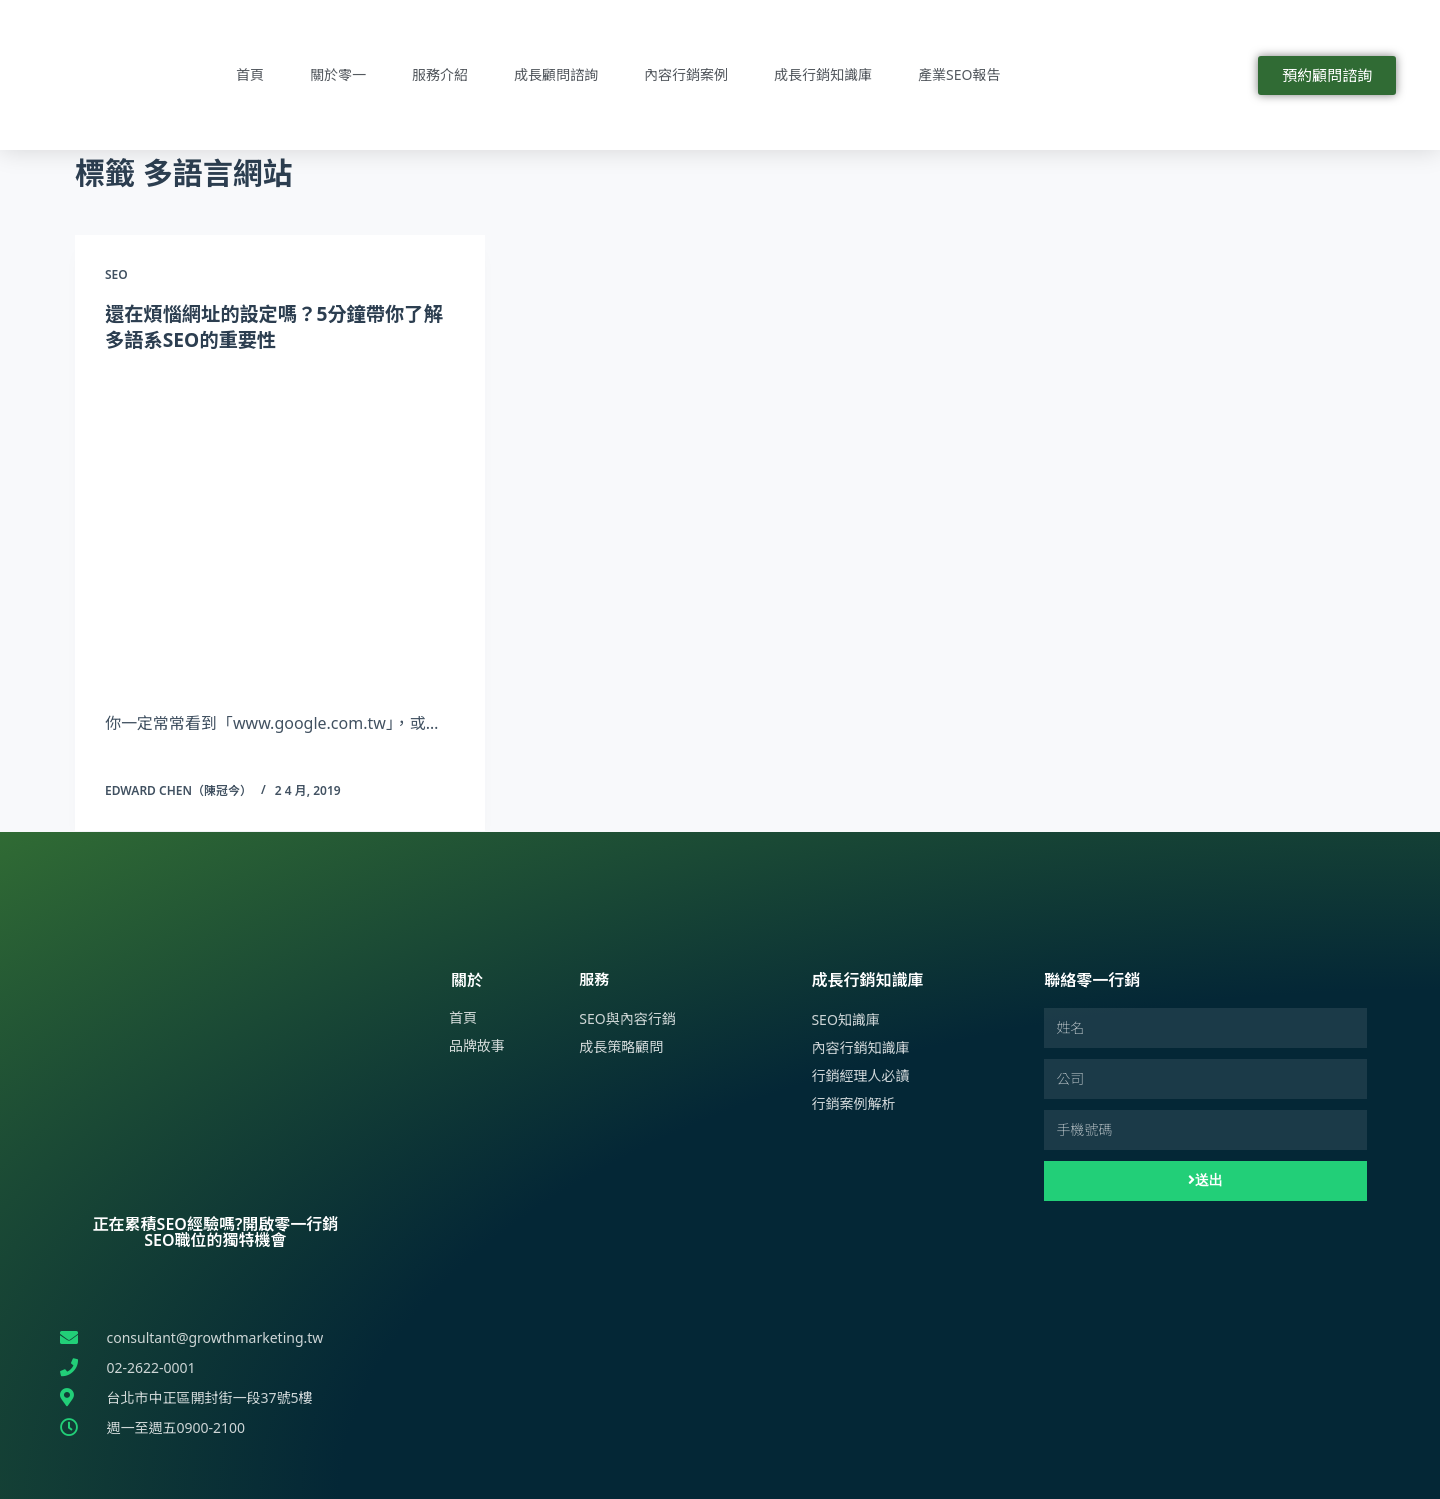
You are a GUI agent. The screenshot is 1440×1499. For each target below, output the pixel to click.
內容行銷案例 (686, 74)
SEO (116, 274)
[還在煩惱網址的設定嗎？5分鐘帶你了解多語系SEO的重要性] (280, 527)
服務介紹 (440, 74)
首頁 (250, 74)
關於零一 (338, 74)
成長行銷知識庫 (823, 74)
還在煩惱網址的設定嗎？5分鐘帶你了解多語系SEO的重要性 (270, 326)
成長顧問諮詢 (556, 74)
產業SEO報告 (959, 74)
